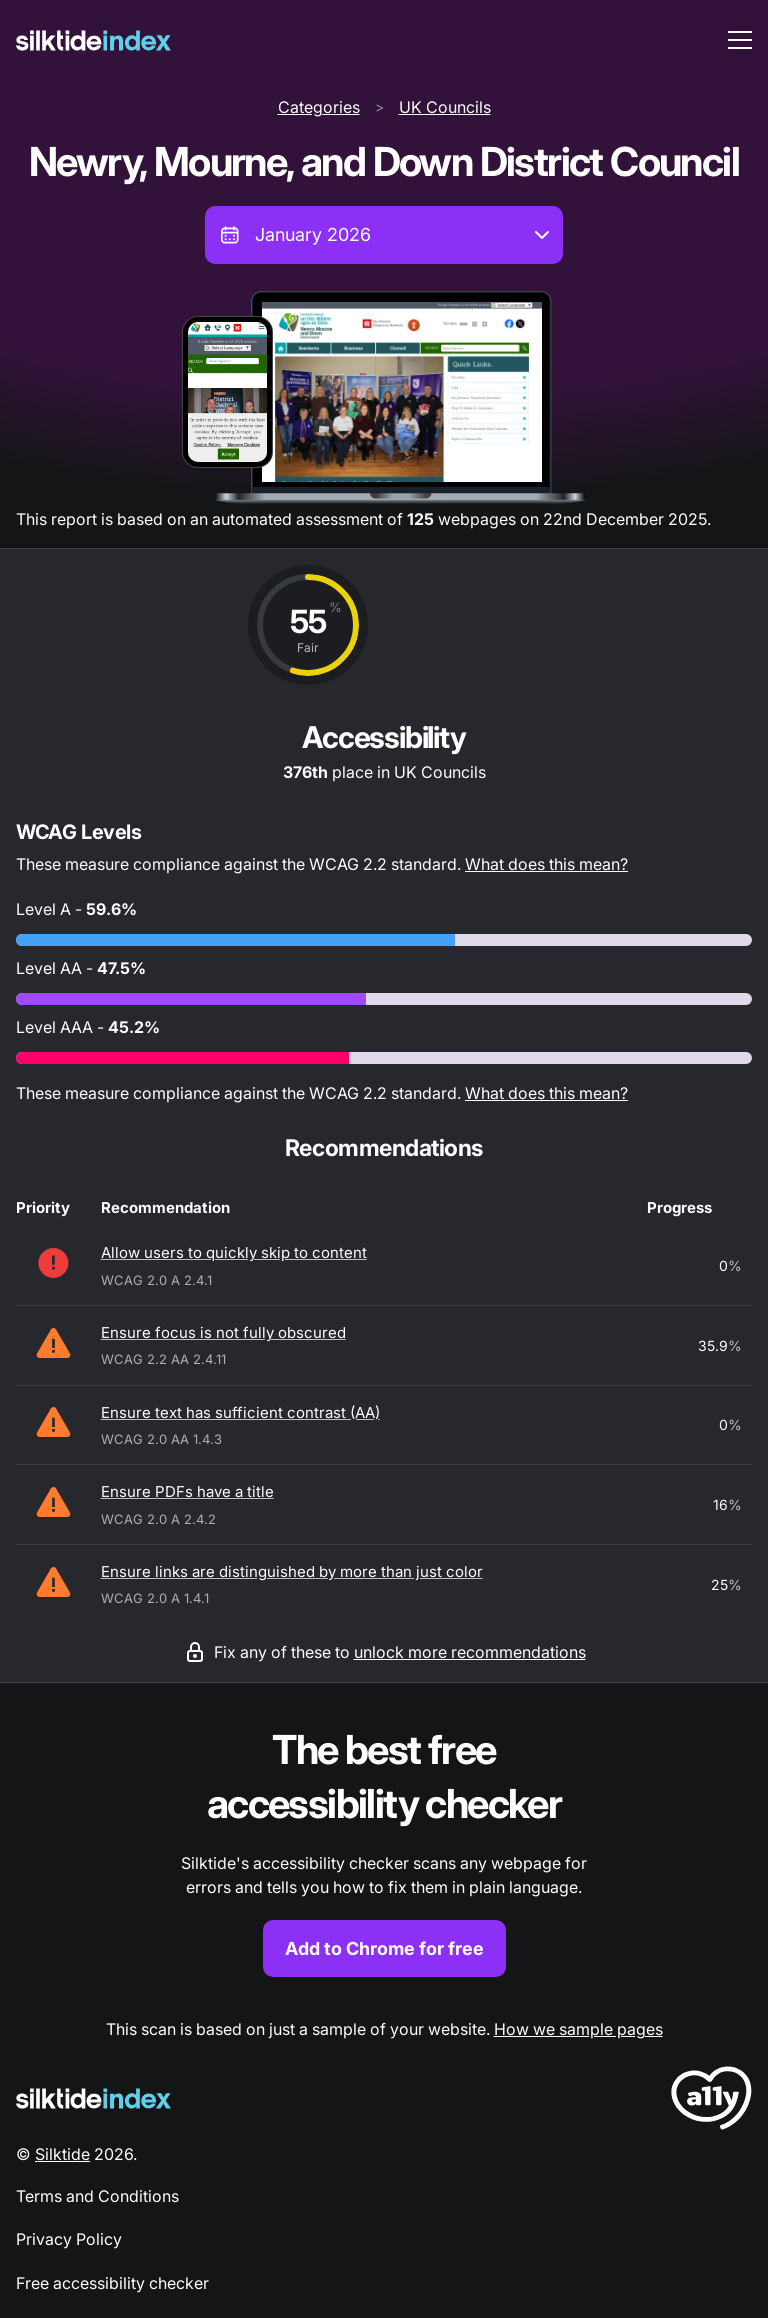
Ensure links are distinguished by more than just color (292, 1571)
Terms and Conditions (97, 2196)
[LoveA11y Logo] (711, 2101)
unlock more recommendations (470, 1652)
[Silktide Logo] (93, 2098)
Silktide (62, 2154)
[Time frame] (384, 235)
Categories (319, 107)
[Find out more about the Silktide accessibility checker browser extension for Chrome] (384, 1850)
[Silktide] (93, 40)
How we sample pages (578, 2029)
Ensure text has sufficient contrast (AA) (240, 1412)
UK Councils (445, 107)
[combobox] (384, 235)
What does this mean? (546, 864)
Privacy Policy (69, 2239)
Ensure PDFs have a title (187, 1491)
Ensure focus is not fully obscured (223, 1332)
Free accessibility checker (112, 2283)
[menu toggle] (740, 40)
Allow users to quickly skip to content (234, 1252)
